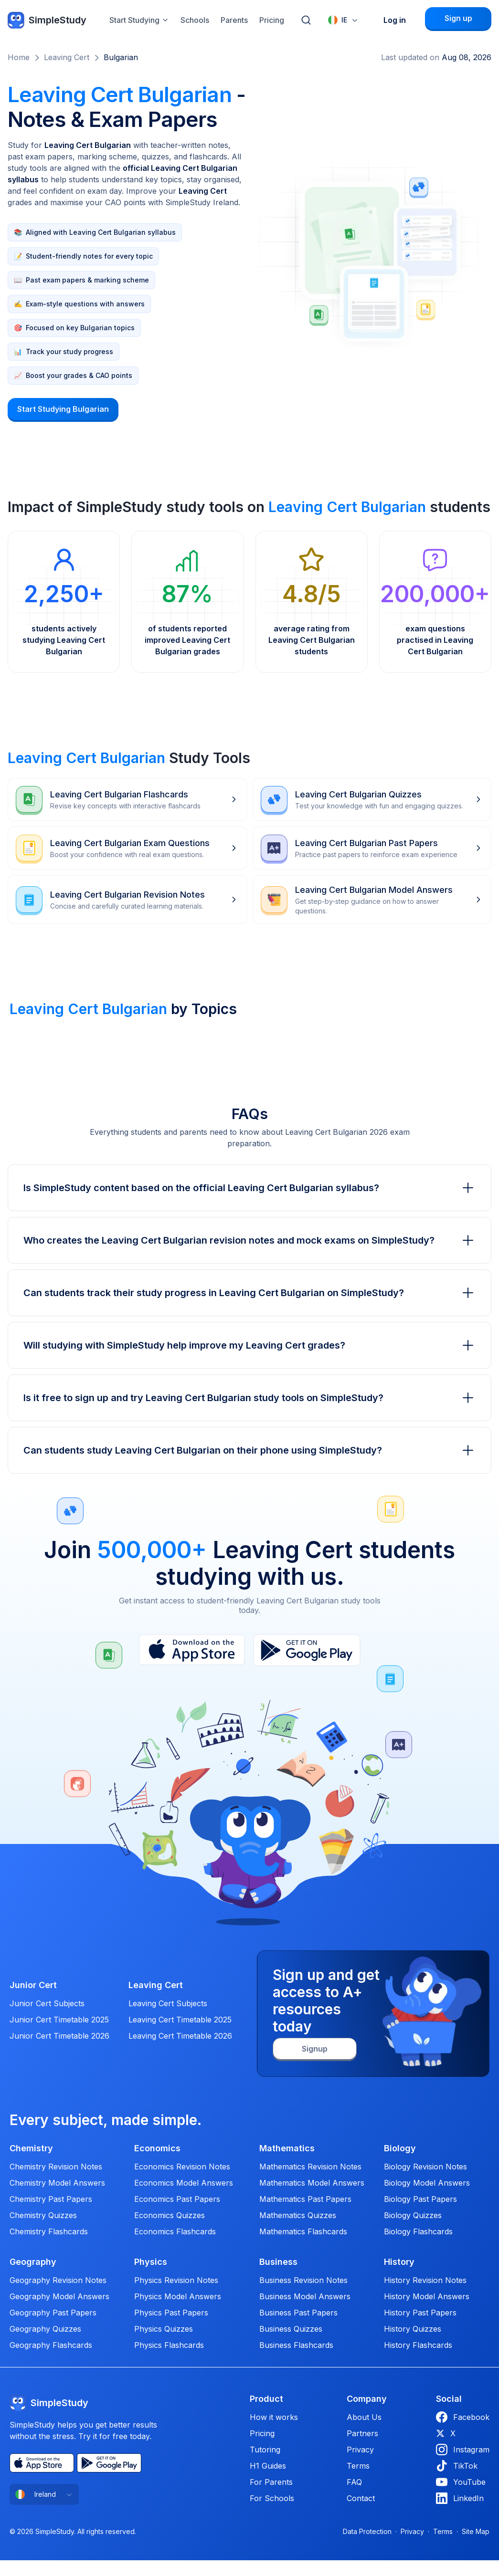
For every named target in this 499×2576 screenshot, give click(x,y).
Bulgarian (121, 57)
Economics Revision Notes (182, 2166)
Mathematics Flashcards (303, 2231)
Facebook (462, 2417)
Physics (150, 2262)
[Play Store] (307, 1650)
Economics (157, 2148)
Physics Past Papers (171, 2312)
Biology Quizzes (413, 2215)
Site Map (475, 2531)
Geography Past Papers (53, 2312)
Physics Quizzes (163, 2329)
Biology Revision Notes (425, 2166)
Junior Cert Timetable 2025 (59, 2019)
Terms (358, 2466)
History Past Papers (420, 2312)
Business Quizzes (290, 2329)
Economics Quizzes (169, 2215)
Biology (400, 2148)
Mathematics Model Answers (311, 2183)
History (399, 2262)
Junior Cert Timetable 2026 (59, 2036)
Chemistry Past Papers (51, 2199)
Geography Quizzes (45, 2329)
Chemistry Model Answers (57, 2183)
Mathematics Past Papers (305, 2199)
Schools (194, 20)
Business (278, 2262)
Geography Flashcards (51, 2345)
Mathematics (287, 2148)
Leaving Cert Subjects (167, 2003)
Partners (362, 2433)
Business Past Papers (298, 2312)
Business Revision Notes (303, 2280)
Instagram (462, 2449)
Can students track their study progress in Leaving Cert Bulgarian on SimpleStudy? (249, 1292)
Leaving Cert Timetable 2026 (180, 2036)
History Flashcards (418, 2345)
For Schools (272, 2498)
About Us (364, 2417)
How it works (274, 2417)
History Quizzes (412, 2329)
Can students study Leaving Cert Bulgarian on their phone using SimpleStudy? (249, 1450)
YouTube (461, 2482)
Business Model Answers (304, 2296)
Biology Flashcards (418, 2231)
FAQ (354, 2482)
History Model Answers (426, 2296)
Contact (361, 2498)
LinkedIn (460, 2498)
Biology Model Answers (427, 2183)
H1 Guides (268, 2466)
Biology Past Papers (420, 2199)
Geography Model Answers (59, 2296)
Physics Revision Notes (176, 2280)
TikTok (457, 2465)
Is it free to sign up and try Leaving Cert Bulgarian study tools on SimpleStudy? (249, 1397)
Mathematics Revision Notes (310, 2166)
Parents (234, 20)
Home (19, 57)
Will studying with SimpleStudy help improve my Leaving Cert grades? (249, 1345)
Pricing (271, 20)
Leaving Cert (66, 57)
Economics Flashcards (175, 2231)
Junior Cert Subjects (47, 2003)
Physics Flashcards (169, 2345)
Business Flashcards (296, 2345)
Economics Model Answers (183, 2183)
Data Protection (367, 2531)
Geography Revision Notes (58, 2280)
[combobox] (343, 20)
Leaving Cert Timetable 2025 (180, 2019)
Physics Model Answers (177, 2296)
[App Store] (191, 1650)
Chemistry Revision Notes (56, 2166)
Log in (394, 20)
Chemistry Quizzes (43, 2215)
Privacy (360, 2449)
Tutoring (265, 2449)
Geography (33, 2262)
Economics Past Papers (177, 2199)
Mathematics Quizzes (297, 2215)
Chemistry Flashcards (49, 2231)
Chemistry (31, 2148)
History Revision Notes (425, 2280)
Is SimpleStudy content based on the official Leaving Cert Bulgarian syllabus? (249, 1187)
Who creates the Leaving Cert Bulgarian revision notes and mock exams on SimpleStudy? (249, 1240)
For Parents (271, 2482)
